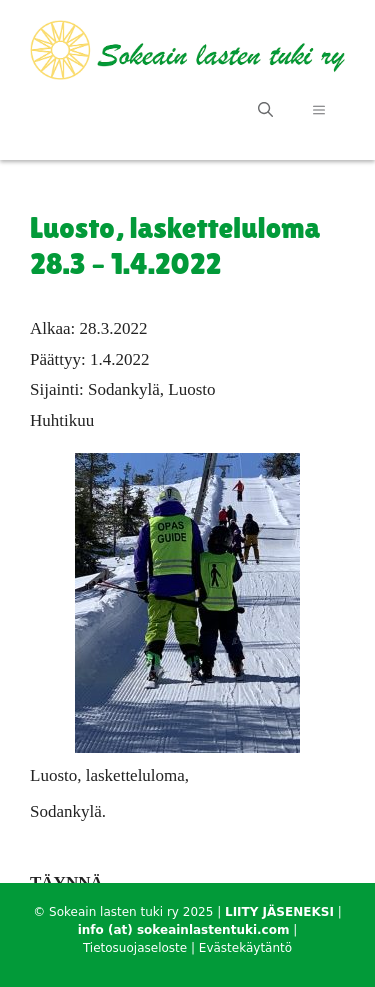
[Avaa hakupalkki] (265, 110)
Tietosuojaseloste (135, 948)
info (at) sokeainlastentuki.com (184, 930)
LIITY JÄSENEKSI (279, 912)
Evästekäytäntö (245, 948)
